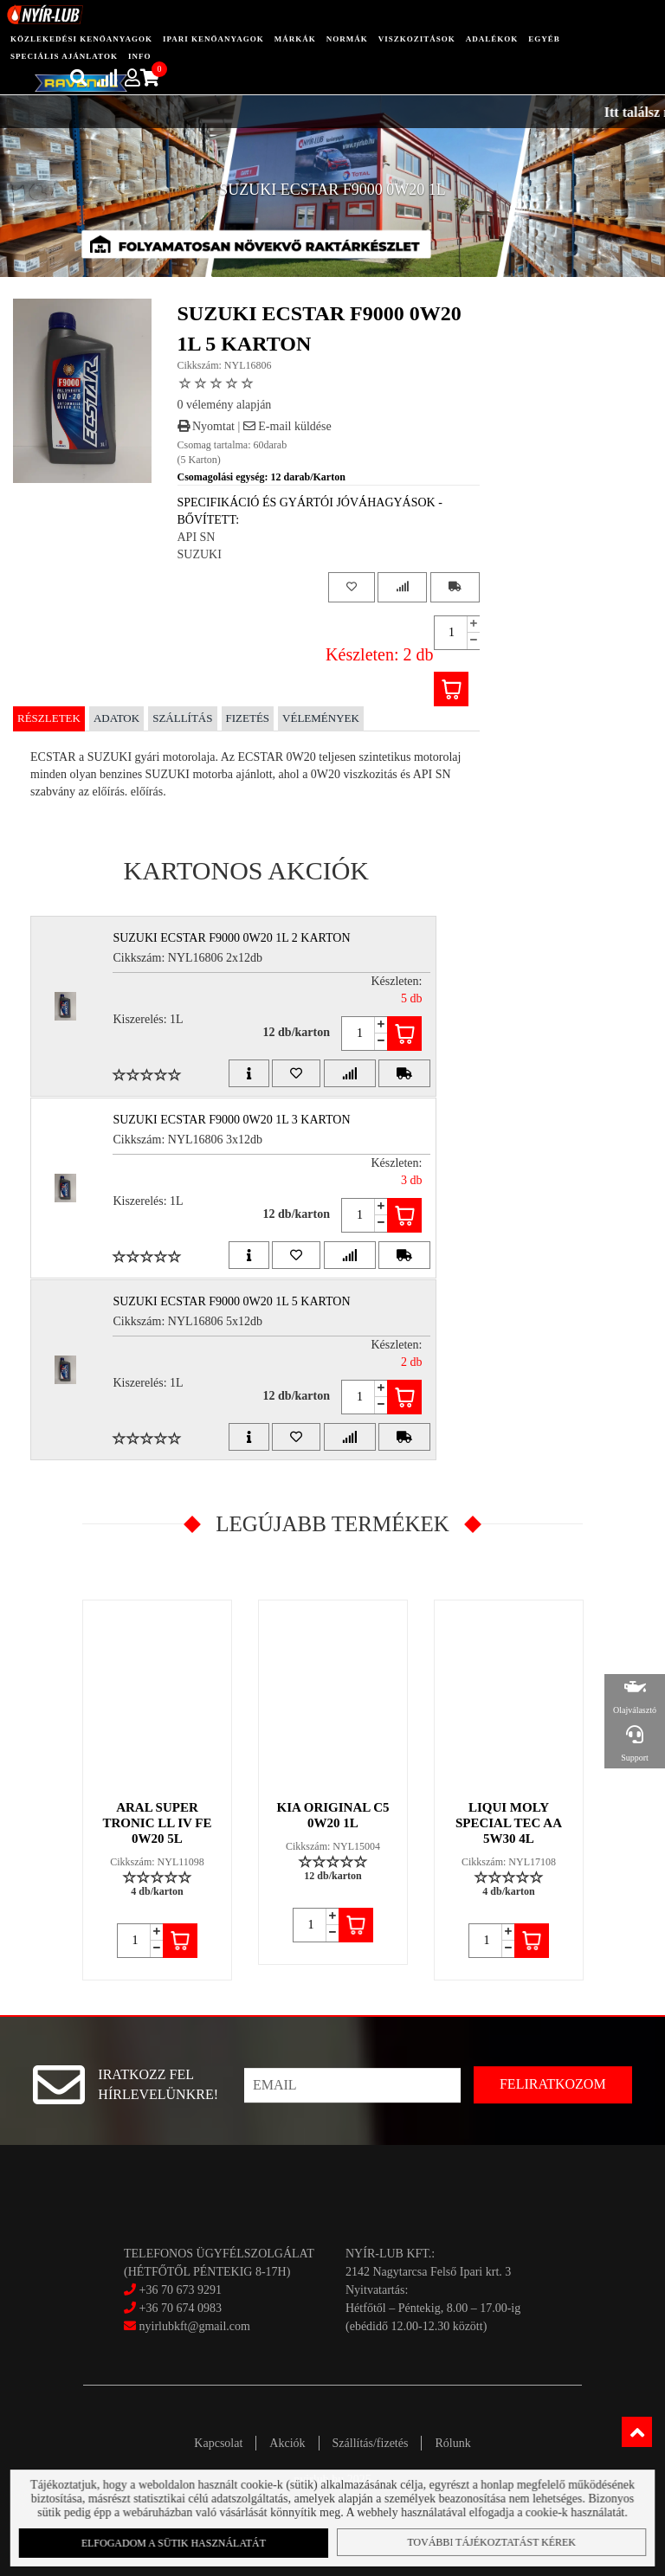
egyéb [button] (544, 39)
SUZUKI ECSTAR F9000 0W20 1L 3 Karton (231, 1119)
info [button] (140, 56)
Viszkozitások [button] (416, 39)
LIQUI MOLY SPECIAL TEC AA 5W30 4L (508, 1822)
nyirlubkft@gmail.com (187, 2326)
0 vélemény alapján (225, 404)
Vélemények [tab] (320, 718)
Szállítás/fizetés (370, 2443)
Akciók (287, 2443)
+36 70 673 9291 (180, 2289)
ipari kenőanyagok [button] (213, 39)
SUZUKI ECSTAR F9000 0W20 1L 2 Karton (231, 937)
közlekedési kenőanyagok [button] (81, 39)
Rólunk (452, 2443)
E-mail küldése (287, 426)
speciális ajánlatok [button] (64, 56)
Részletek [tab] (49, 718)
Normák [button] (347, 39)
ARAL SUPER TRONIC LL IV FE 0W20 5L (156, 1822)
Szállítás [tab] (182, 718)
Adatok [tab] (116, 718)
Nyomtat (207, 426)
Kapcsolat (218, 2443)
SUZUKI (200, 554)
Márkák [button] (295, 39)
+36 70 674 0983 (180, 2308)
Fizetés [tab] (248, 718)
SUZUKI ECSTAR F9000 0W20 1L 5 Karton (231, 1301)
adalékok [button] (492, 39)
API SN (197, 537)
